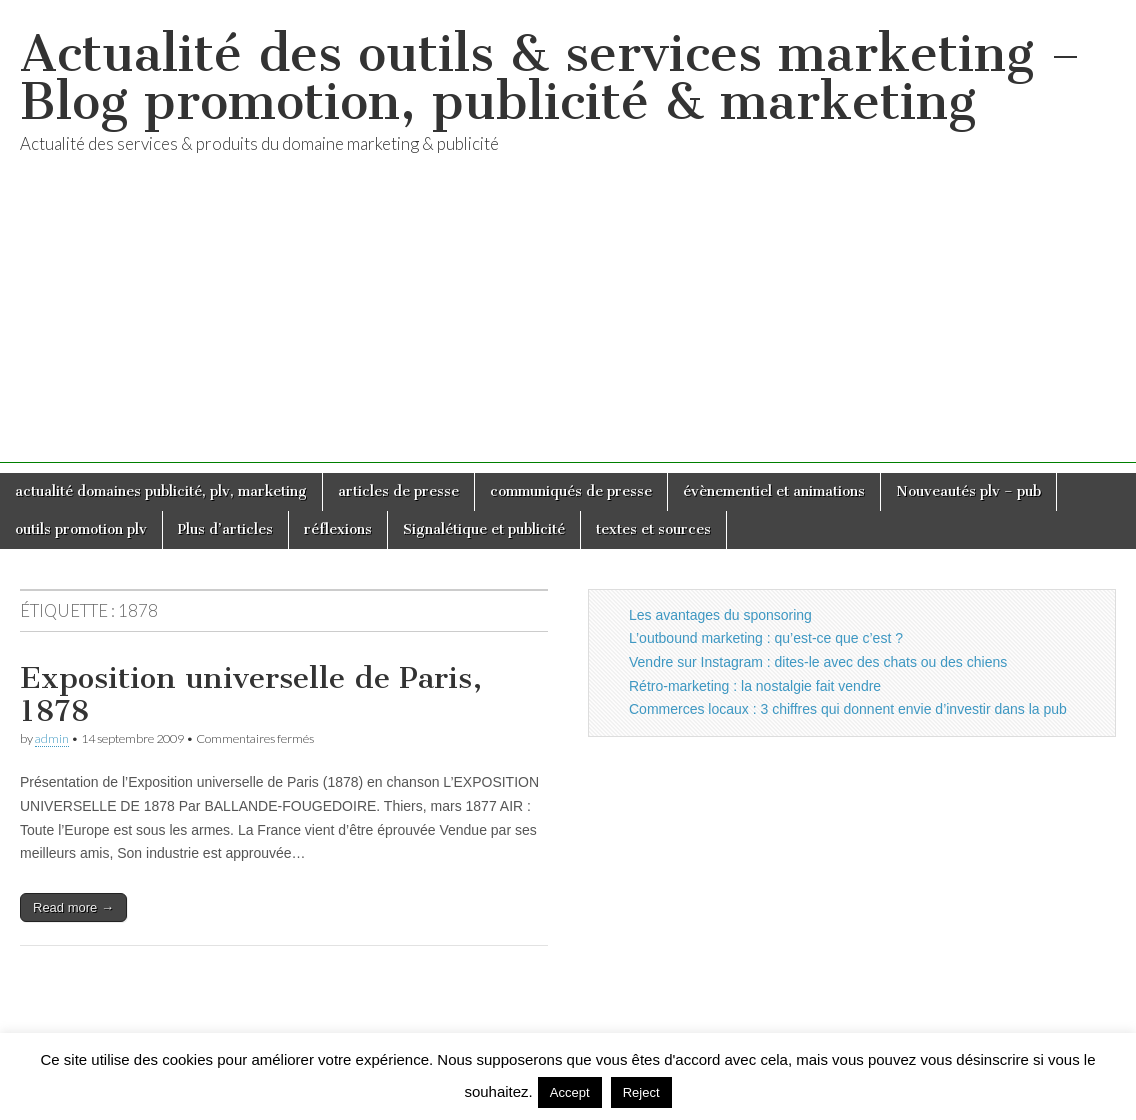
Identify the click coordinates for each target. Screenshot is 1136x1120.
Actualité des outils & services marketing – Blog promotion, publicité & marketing (550, 77)
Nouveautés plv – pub (968, 491)
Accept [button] (570, 1092)
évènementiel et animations (774, 491)
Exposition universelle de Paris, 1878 (251, 695)
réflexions (338, 529)
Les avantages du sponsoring (720, 615)
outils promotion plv (81, 529)
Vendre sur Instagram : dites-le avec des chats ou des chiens (818, 662)
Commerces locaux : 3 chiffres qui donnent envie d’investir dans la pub (848, 709)
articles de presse (398, 491)
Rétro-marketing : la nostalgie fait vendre (755, 686)
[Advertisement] (568, 323)
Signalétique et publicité (484, 529)
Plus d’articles (225, 529)
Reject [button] (641, 1092)
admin (52, 738)
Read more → (73, 907)
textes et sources (653, 529)
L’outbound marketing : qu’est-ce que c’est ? (766, 638)
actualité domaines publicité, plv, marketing (161, 491)
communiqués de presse (571, 491)
